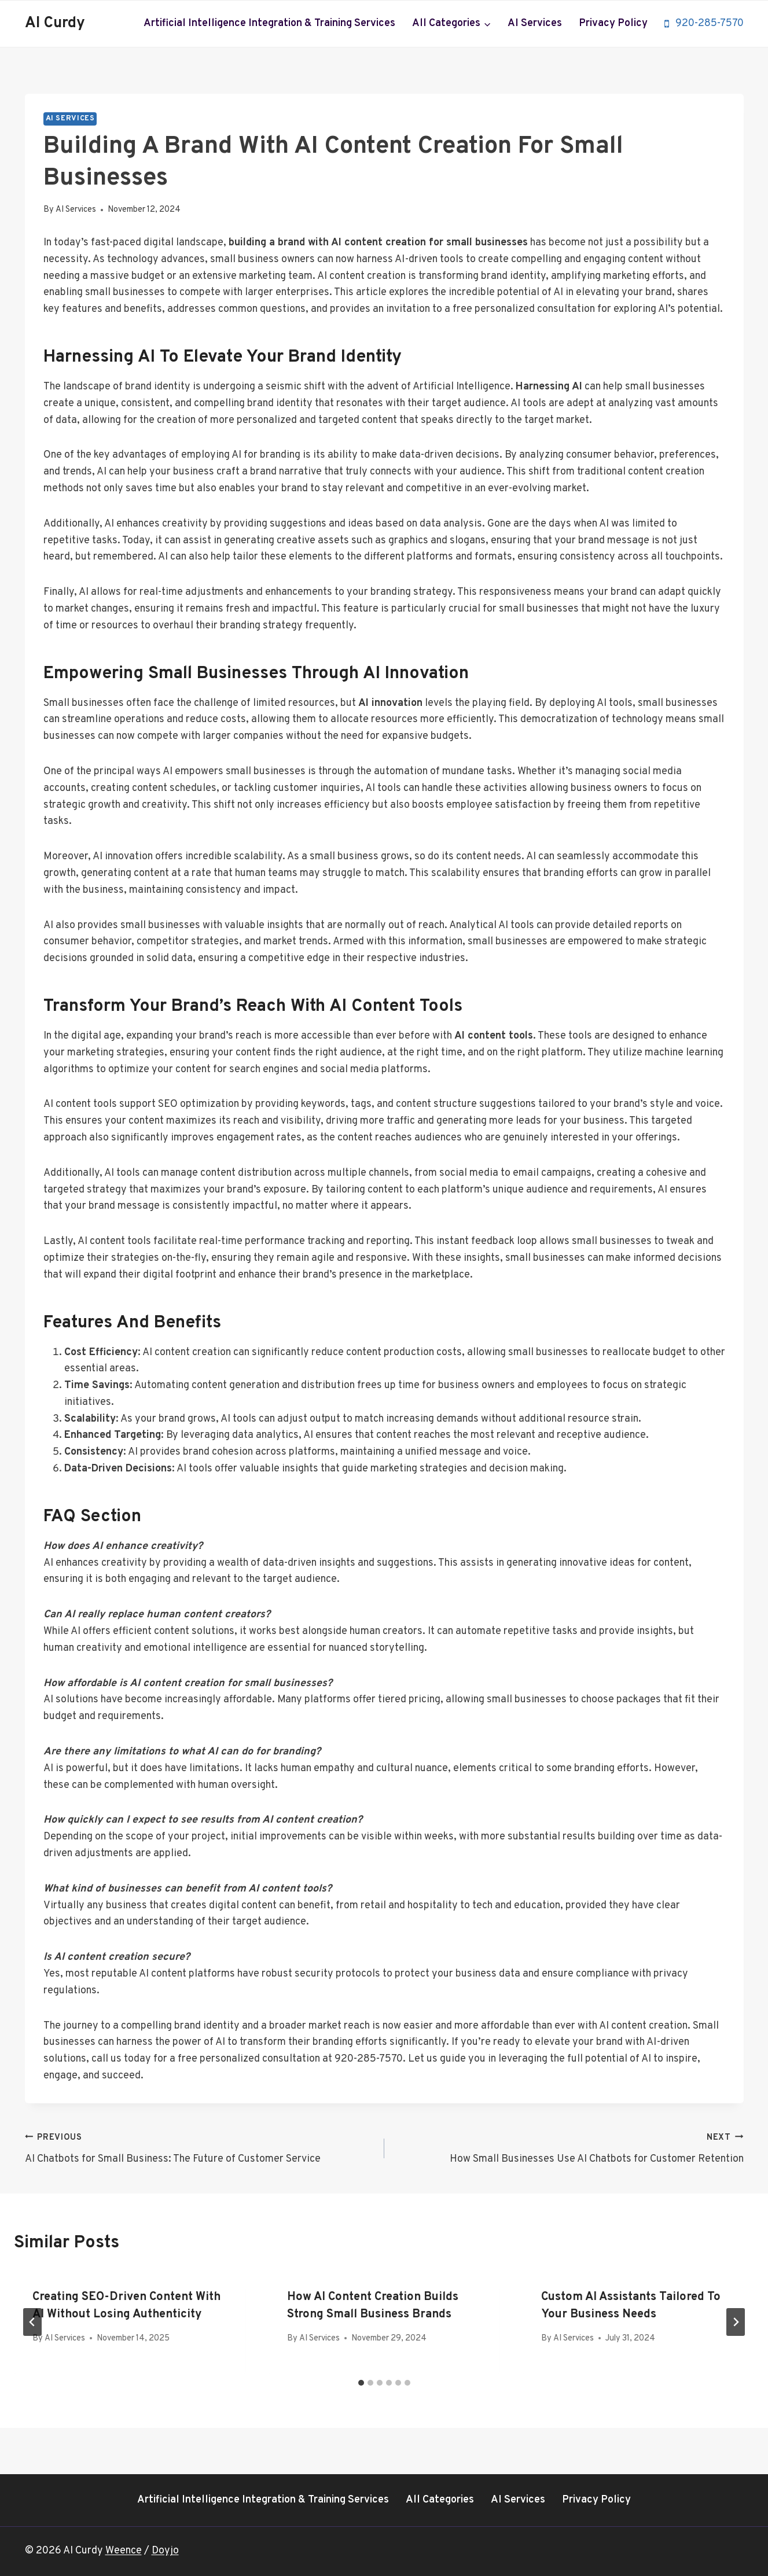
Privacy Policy (613, 23)
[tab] (361, 2383)
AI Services (535, 23)
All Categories (440, 2500)
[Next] (735, 2322)
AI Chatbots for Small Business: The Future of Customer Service (199, 2147)
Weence (123, 2550)
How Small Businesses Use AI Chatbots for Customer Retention (569, 2147)
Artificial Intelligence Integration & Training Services (269, 23)
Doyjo (165, 2550)
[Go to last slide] (32, 2322)
